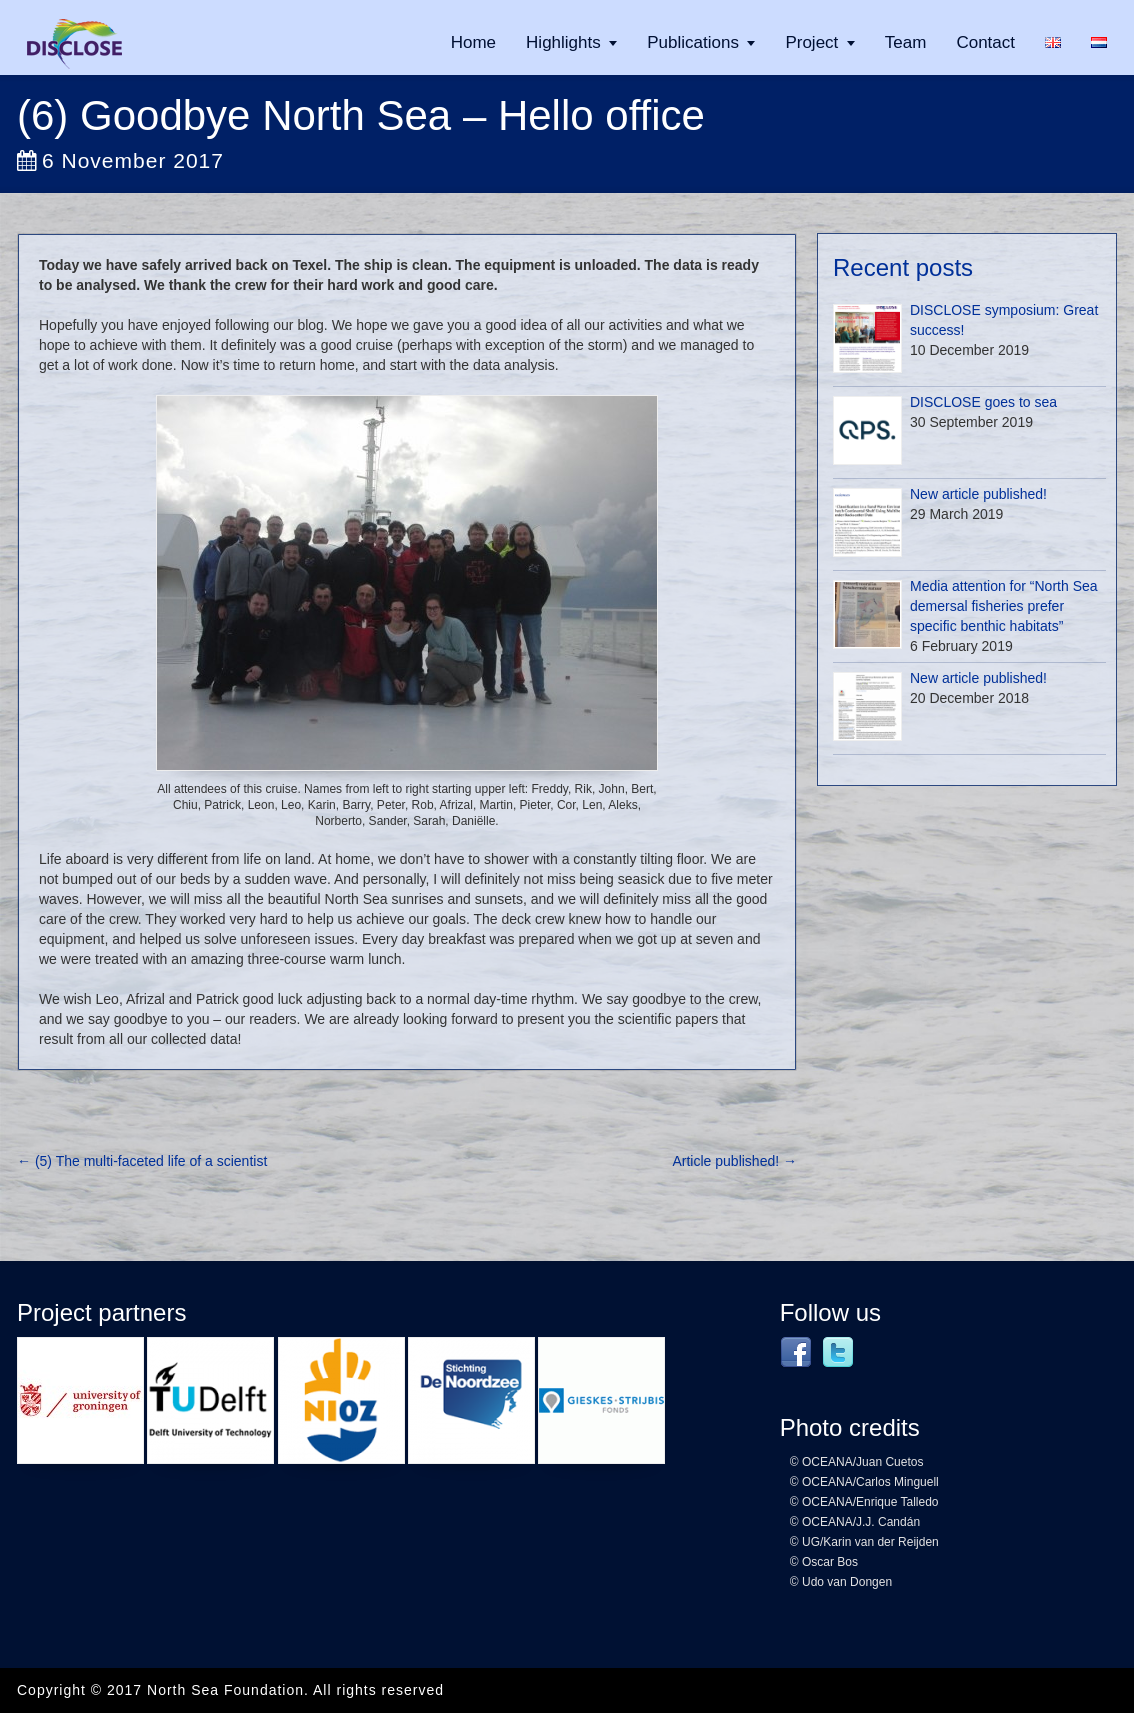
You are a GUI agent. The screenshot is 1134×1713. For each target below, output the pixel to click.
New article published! (978, 494)
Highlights (563, 42)
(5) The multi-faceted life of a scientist (142, 1161)
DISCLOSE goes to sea (983, 402)
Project (811, 42)
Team (906, 42)
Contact (985, 42)
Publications (693, 42)
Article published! (734, 1161)
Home (473, 42)
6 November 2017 (120, 160)
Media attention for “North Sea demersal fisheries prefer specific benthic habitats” (1004, 606)
